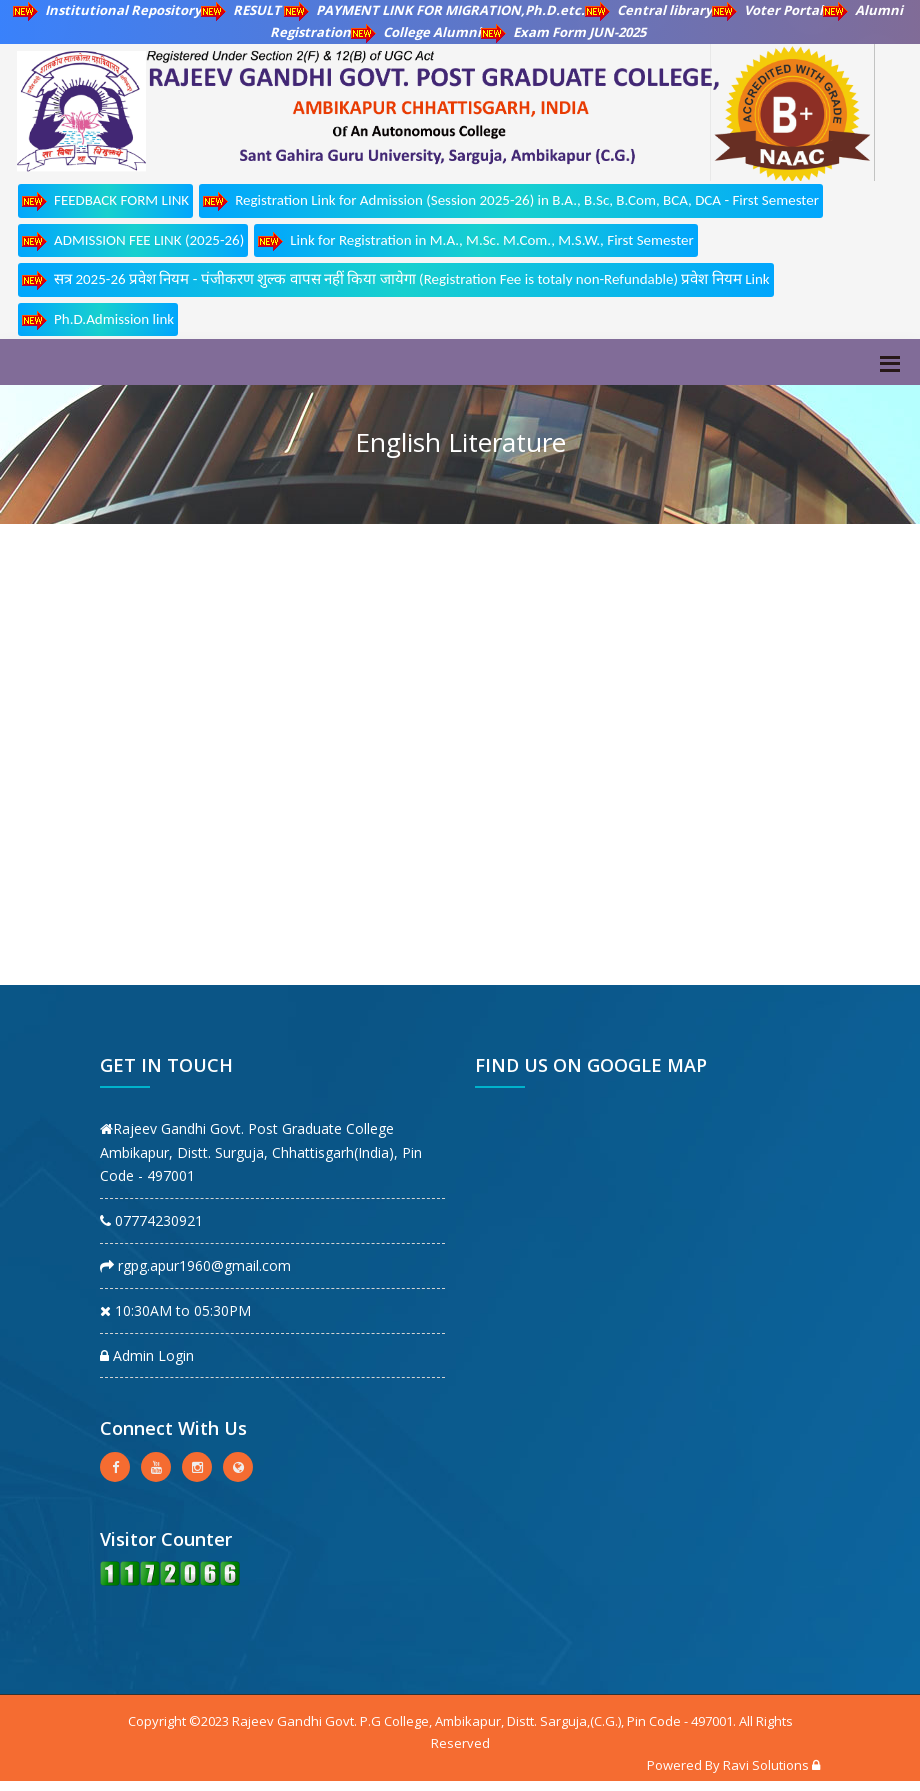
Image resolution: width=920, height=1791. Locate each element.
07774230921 (151, 1220)
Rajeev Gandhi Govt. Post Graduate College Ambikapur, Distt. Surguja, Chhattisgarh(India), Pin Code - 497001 (261, 1152)
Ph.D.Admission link (98, 320)
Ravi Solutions (766, 1765)
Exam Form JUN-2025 (563, 32)
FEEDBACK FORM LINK (105, 201)
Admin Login (147, 1355)
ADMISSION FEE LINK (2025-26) (133, 241)
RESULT (242, 10)
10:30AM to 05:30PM (175, 1310)
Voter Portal (767, 10)
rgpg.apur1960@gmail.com (195, 1265)
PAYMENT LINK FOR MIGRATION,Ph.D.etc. (434, 10)
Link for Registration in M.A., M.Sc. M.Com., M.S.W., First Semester (475, 241)
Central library (648, 10)
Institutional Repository (107, 10)
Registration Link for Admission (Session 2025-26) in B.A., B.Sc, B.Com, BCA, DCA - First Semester (511, 201)
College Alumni (416, 32)
